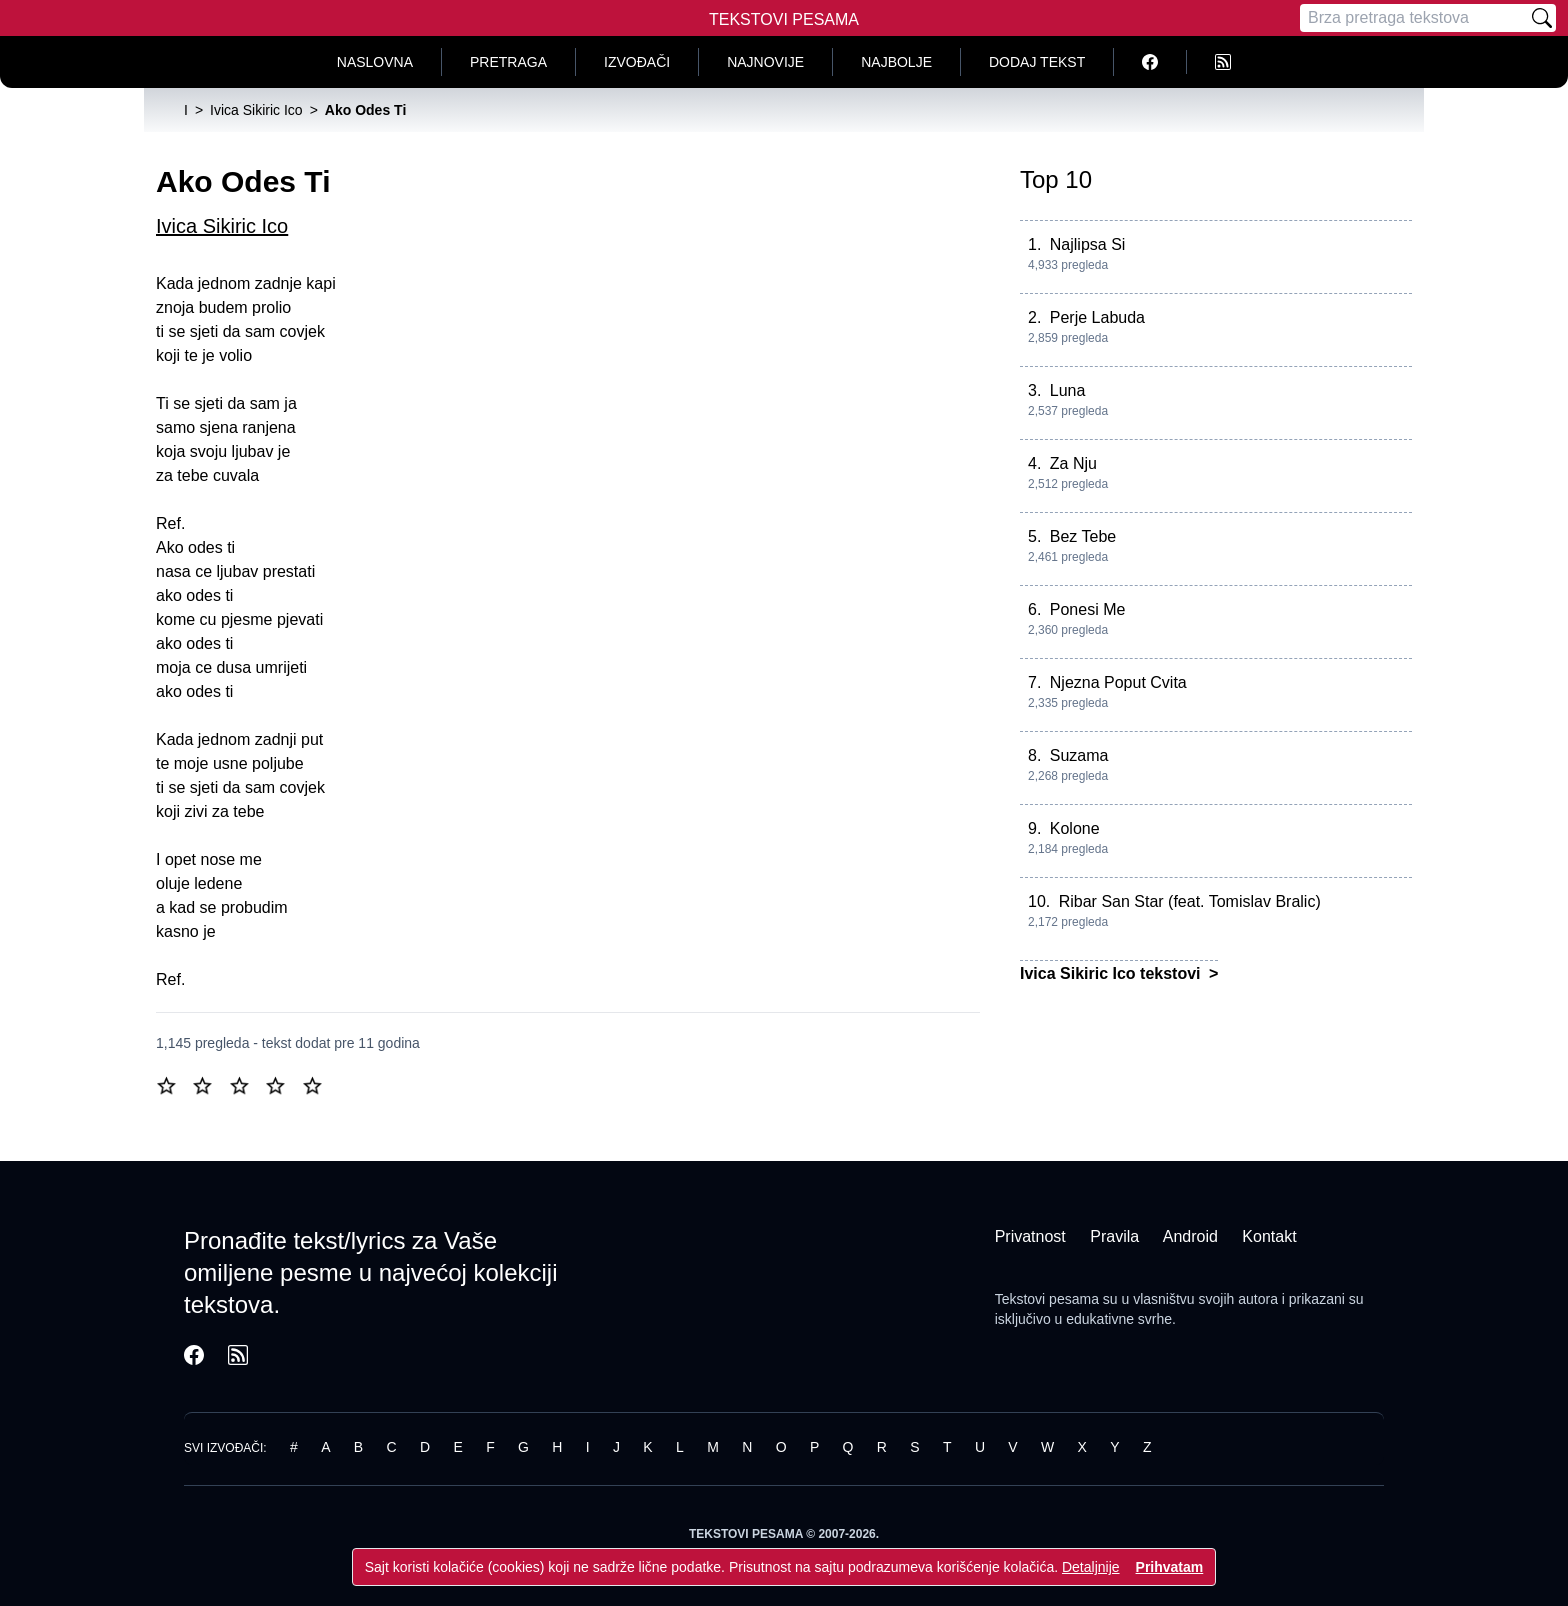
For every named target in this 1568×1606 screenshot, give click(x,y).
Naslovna (375, 62)
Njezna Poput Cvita (1118, 682)
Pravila (1114, 1236)
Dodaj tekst (1037, 62)
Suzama (1079, 755)
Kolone (1075, 828)
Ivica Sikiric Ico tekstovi (1112, 973)
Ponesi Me (1088, 609)
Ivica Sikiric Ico (222, 226)
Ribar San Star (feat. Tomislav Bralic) (1190, 901)
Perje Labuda (1097, 317)
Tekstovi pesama (1047, 1299)
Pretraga (508, 62)
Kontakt (1269, 1236)
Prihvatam (1170, 1567)
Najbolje (896, 62)
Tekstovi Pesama (784, 19)
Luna (1068, 390)
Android (1190, 1236)
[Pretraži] (1542, 18)
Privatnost (1030, 1236)
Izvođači (637, 62)
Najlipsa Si (1088, 244)
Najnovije (765, 62)
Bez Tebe (1083, 536)
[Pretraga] (1414, 18)
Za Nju (1073, 463)
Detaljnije (1091, 1567)
